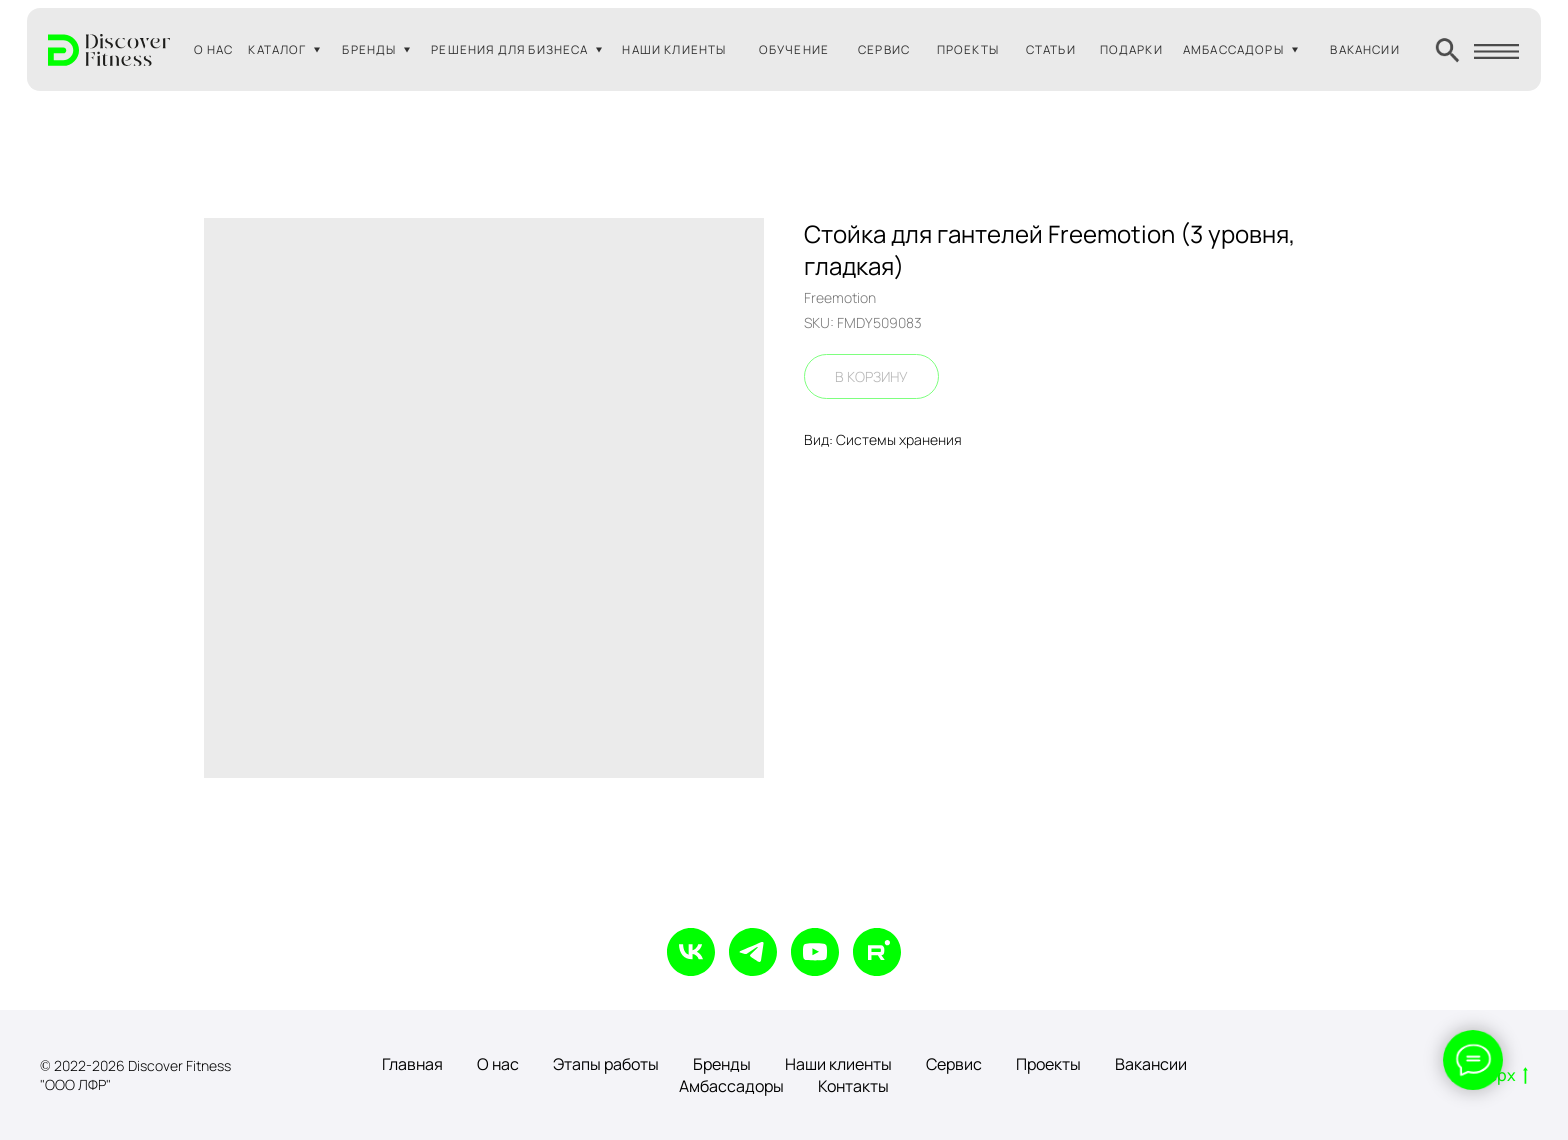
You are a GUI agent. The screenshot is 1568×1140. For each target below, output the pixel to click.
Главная (412, 1064)
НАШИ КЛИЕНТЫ (674, 49)
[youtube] (815, 952)
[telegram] (753, 952)
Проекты (1048, 1064)
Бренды (722, 1064)
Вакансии (1151, 1064)
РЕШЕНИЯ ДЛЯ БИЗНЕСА (509, 49)
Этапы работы (606, 1064)
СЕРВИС (884, 49)
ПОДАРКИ (1131, 49)
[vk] (691, 952)
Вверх (1498, 1076)
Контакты (853, 1086)
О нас (498, 1064)
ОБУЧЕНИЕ (794, 49)
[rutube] (877, 952)
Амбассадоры (731, 1086)
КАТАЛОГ (277, 49)
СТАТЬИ (1051, 49)
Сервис (954, 1064)
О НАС (214, 49)
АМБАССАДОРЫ (1233, 49)
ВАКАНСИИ (1364, 49)
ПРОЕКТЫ (968, 49)
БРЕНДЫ (369, 49)
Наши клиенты (838, 1064)
